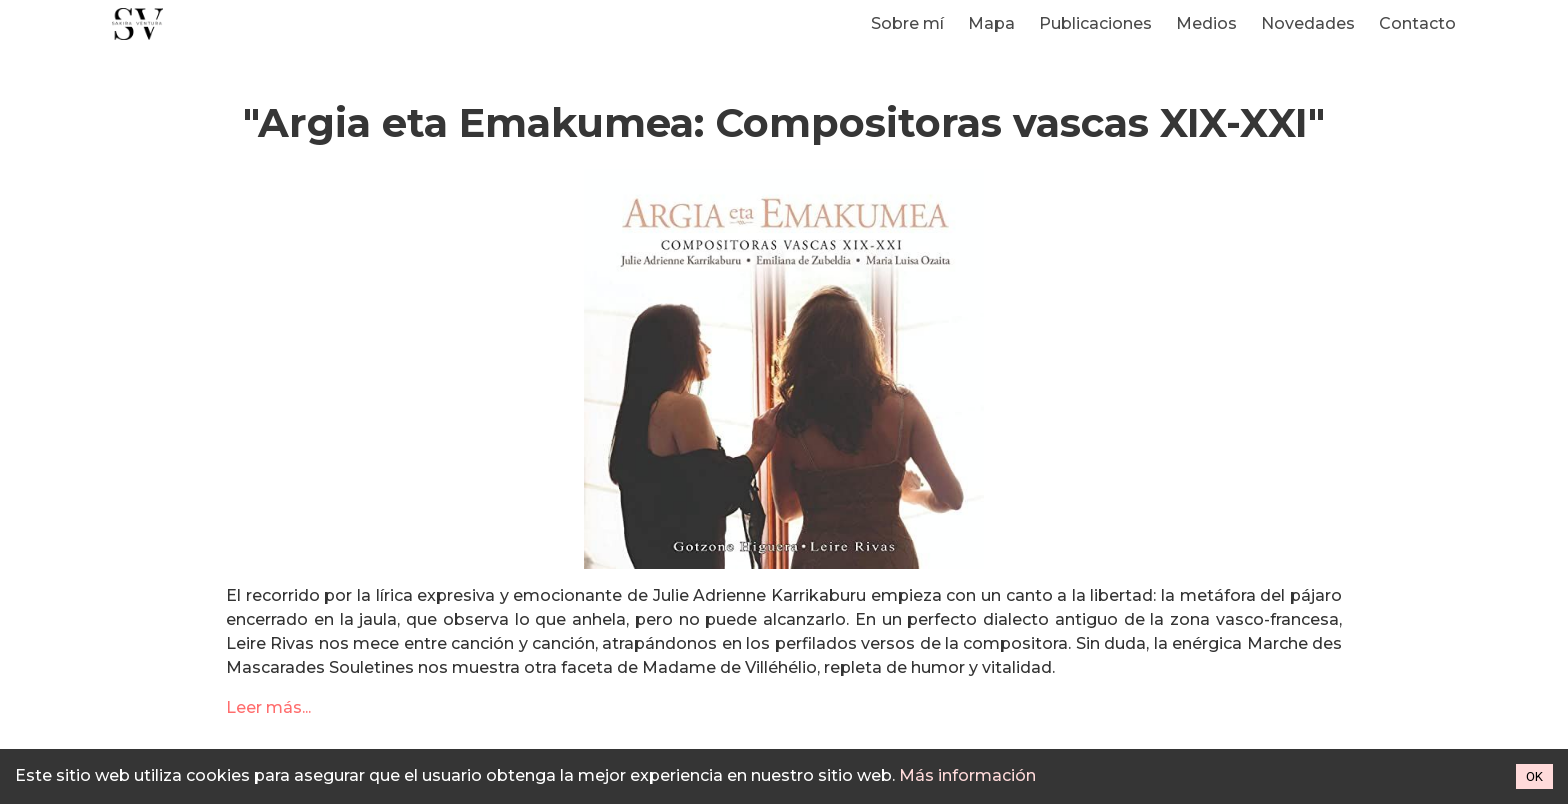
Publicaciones (1095, 23)
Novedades (1308, 23)
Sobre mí (907, 23)
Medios (1206, 23)
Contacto (1417, 23)
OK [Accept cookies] (1534, 776)
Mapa (991, 23)
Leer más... (268, 707)
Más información (967, 775)
